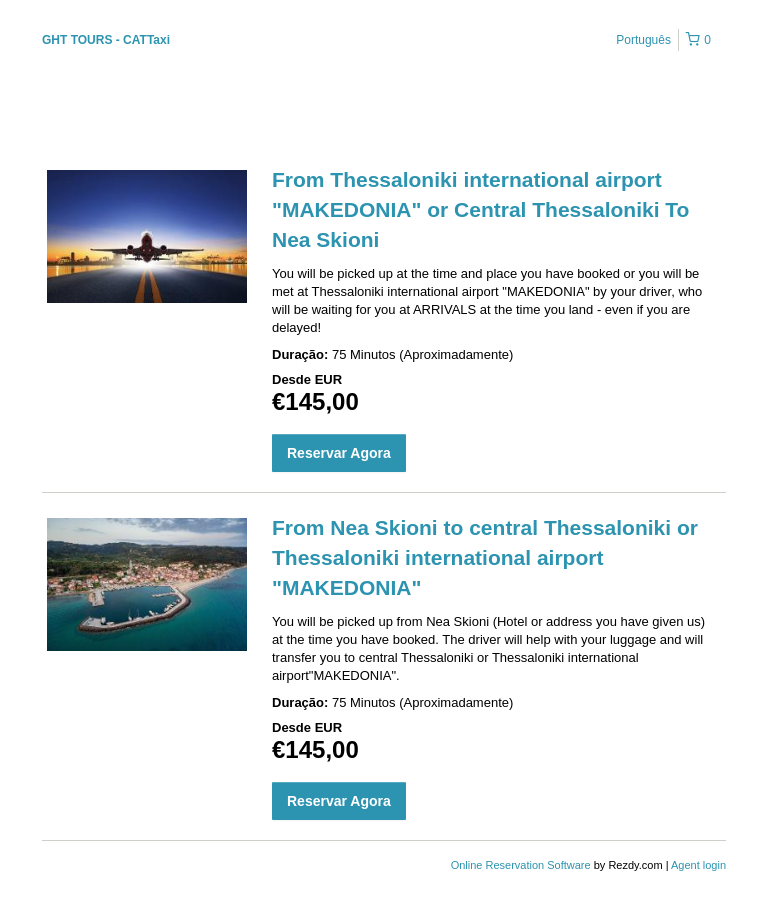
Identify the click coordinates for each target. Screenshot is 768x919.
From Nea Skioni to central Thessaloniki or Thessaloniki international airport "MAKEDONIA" (485, 557)
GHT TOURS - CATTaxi (106, 40)
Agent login (698, 865)
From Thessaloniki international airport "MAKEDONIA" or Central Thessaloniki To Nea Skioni (480, 209)
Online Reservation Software (521, 865)
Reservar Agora (339, 453)
